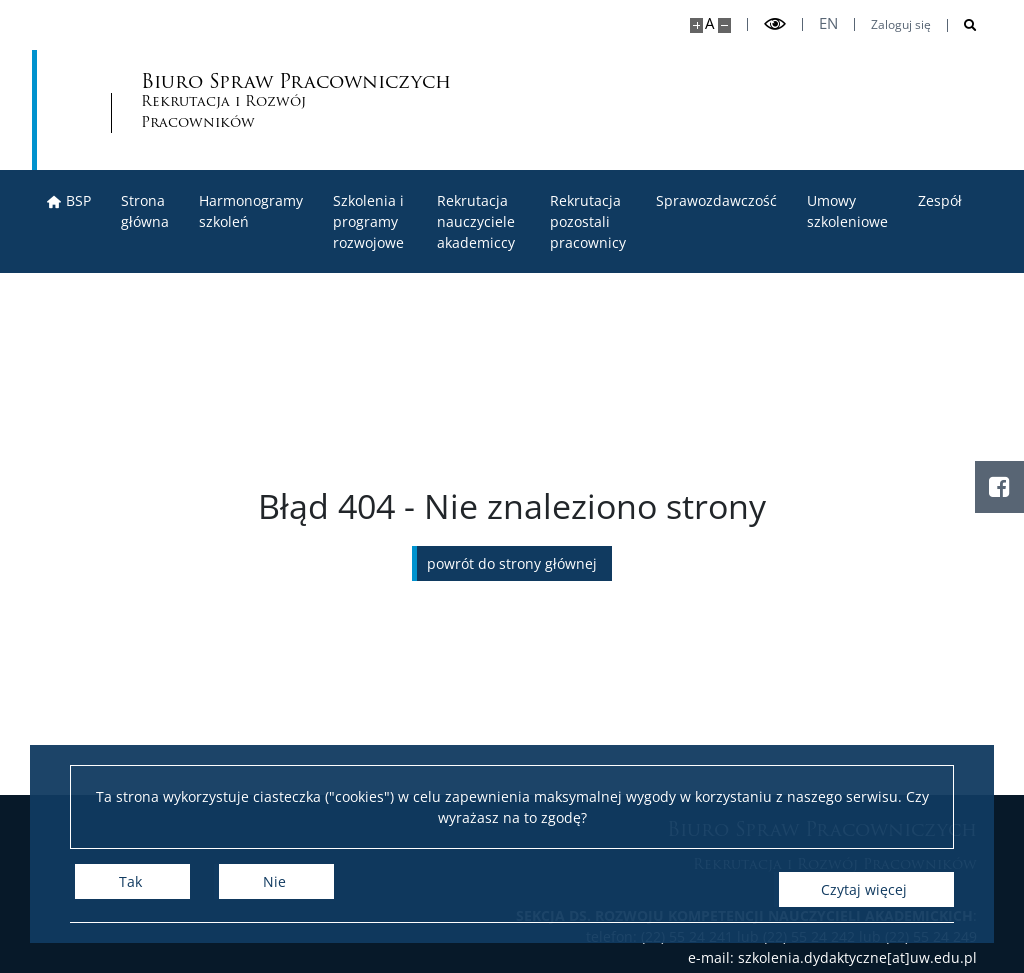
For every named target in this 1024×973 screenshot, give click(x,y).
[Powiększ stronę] (696, 25)
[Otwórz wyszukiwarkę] (962, 25)
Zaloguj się (901, 25)
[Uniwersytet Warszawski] (182, 110)
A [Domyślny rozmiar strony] (709, 23)
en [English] (828, 23)
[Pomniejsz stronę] (724, 25)
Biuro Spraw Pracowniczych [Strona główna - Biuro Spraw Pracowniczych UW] (458, 102)
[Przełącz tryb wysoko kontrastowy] (775, 24)
